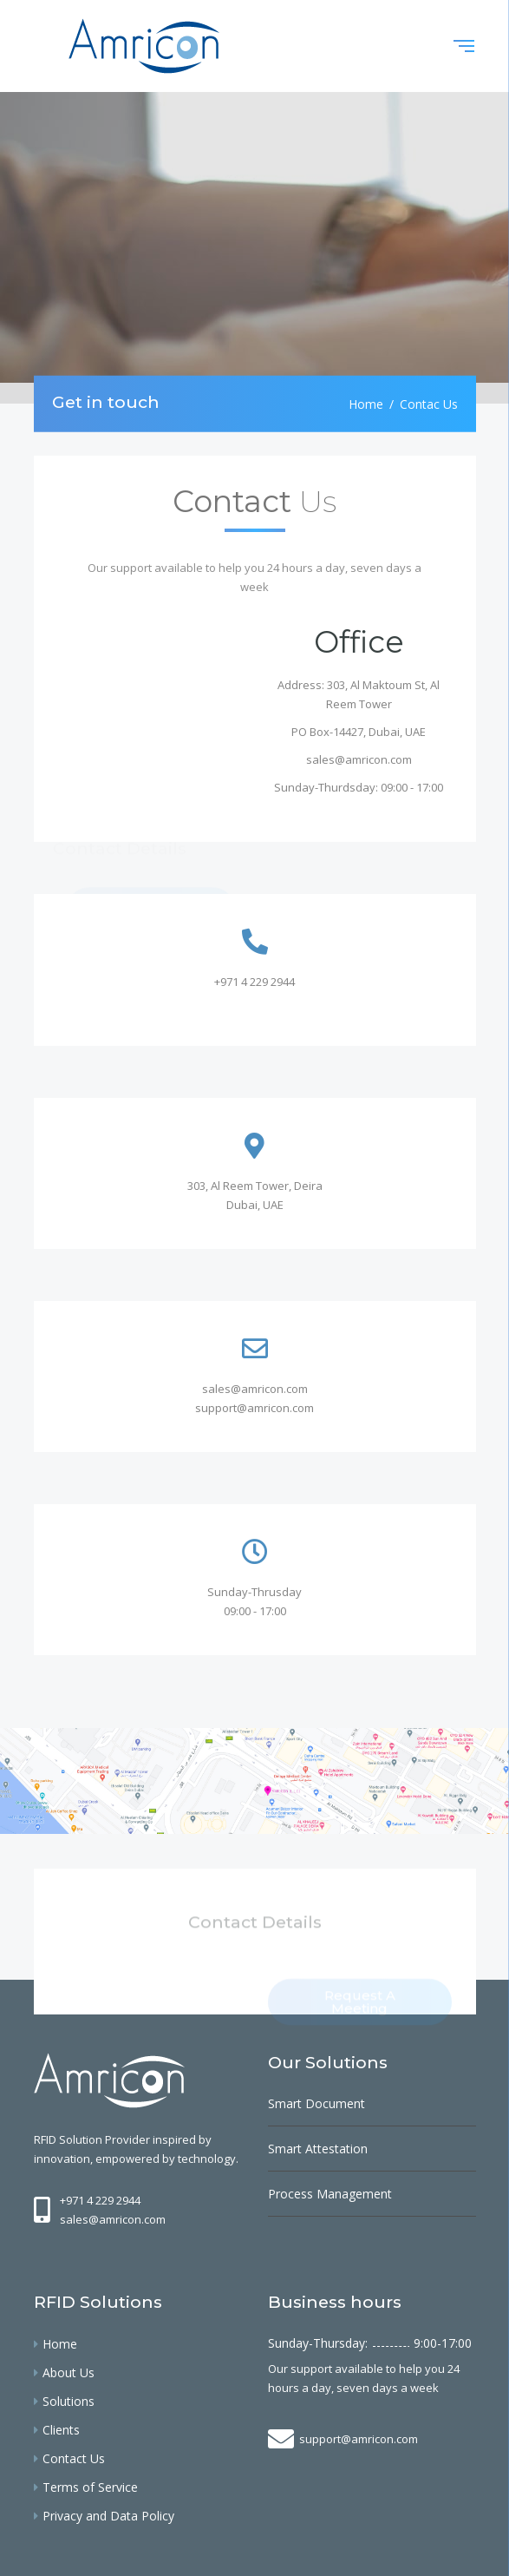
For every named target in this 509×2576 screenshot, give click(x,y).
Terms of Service (90, 2487)
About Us (68, 2372)
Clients (61, 2430)
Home (366, 403)
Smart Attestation (318, 2148)
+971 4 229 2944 (254, 981)
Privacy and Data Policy (108, 2515)
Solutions (68, 2401)
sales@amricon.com (359, 759)
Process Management (330, 2193)
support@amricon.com (254, 1408)
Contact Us (73, 2458)
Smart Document (316, 2103)
